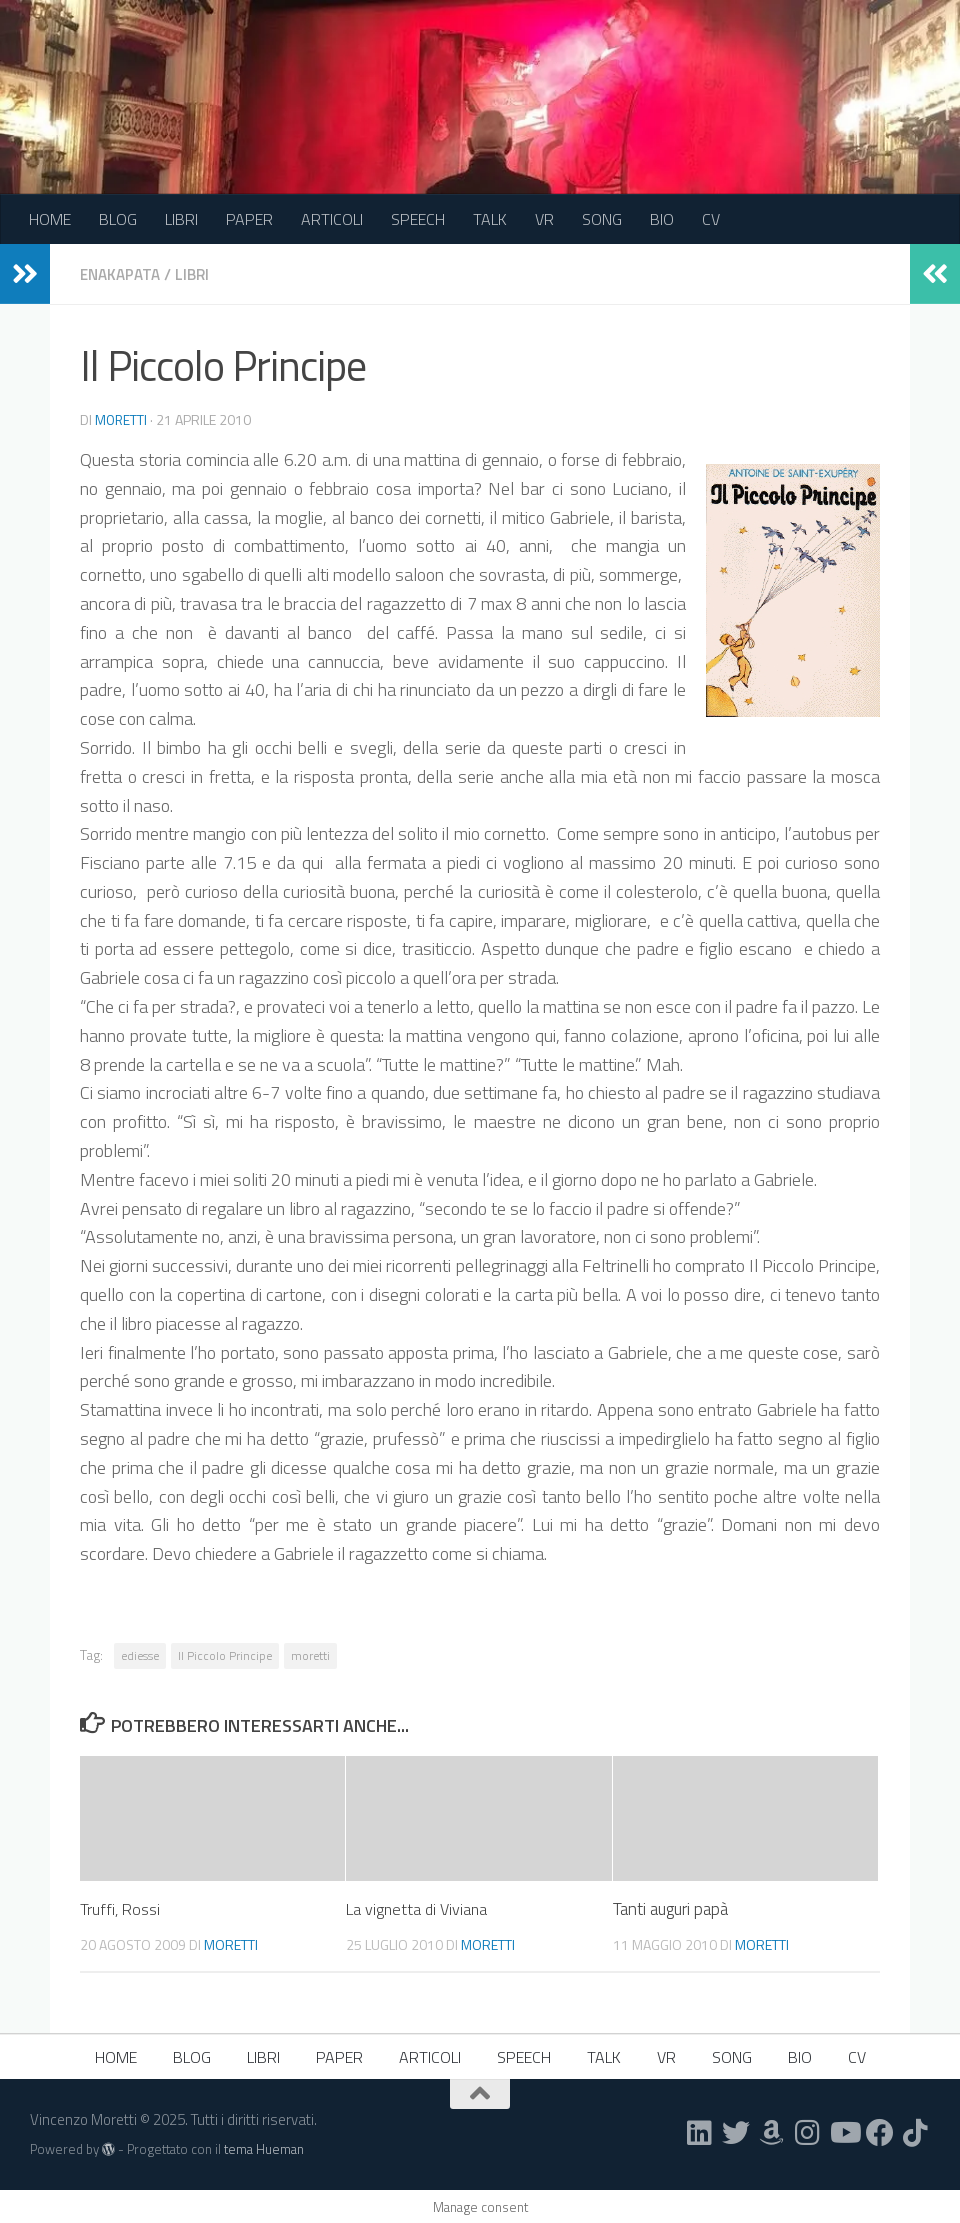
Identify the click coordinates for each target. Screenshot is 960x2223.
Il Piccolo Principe (225, 1654)
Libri (199, 274)
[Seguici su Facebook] (880, 2132)
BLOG (118, 219)
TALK (490, 219)
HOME (50, 219)
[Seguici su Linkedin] (700, 2132)
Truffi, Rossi (121, 1908)
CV (711, 219)
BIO (662, 219)
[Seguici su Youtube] (844, 2132)
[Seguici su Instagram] (808, 2132)
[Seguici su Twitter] (736, 2132)
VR (544, 219)
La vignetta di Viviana (419, 1908)
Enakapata (123, 274)
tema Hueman (264, 2148)
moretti (122, 418)
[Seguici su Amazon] (772, 2132)
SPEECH (418, 219)
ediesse (140, 1654)
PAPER (249, 219)
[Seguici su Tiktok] (916, 2132)
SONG (602, 219)
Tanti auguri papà (670, 1908)
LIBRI (181, 219)
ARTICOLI (332, 219)
